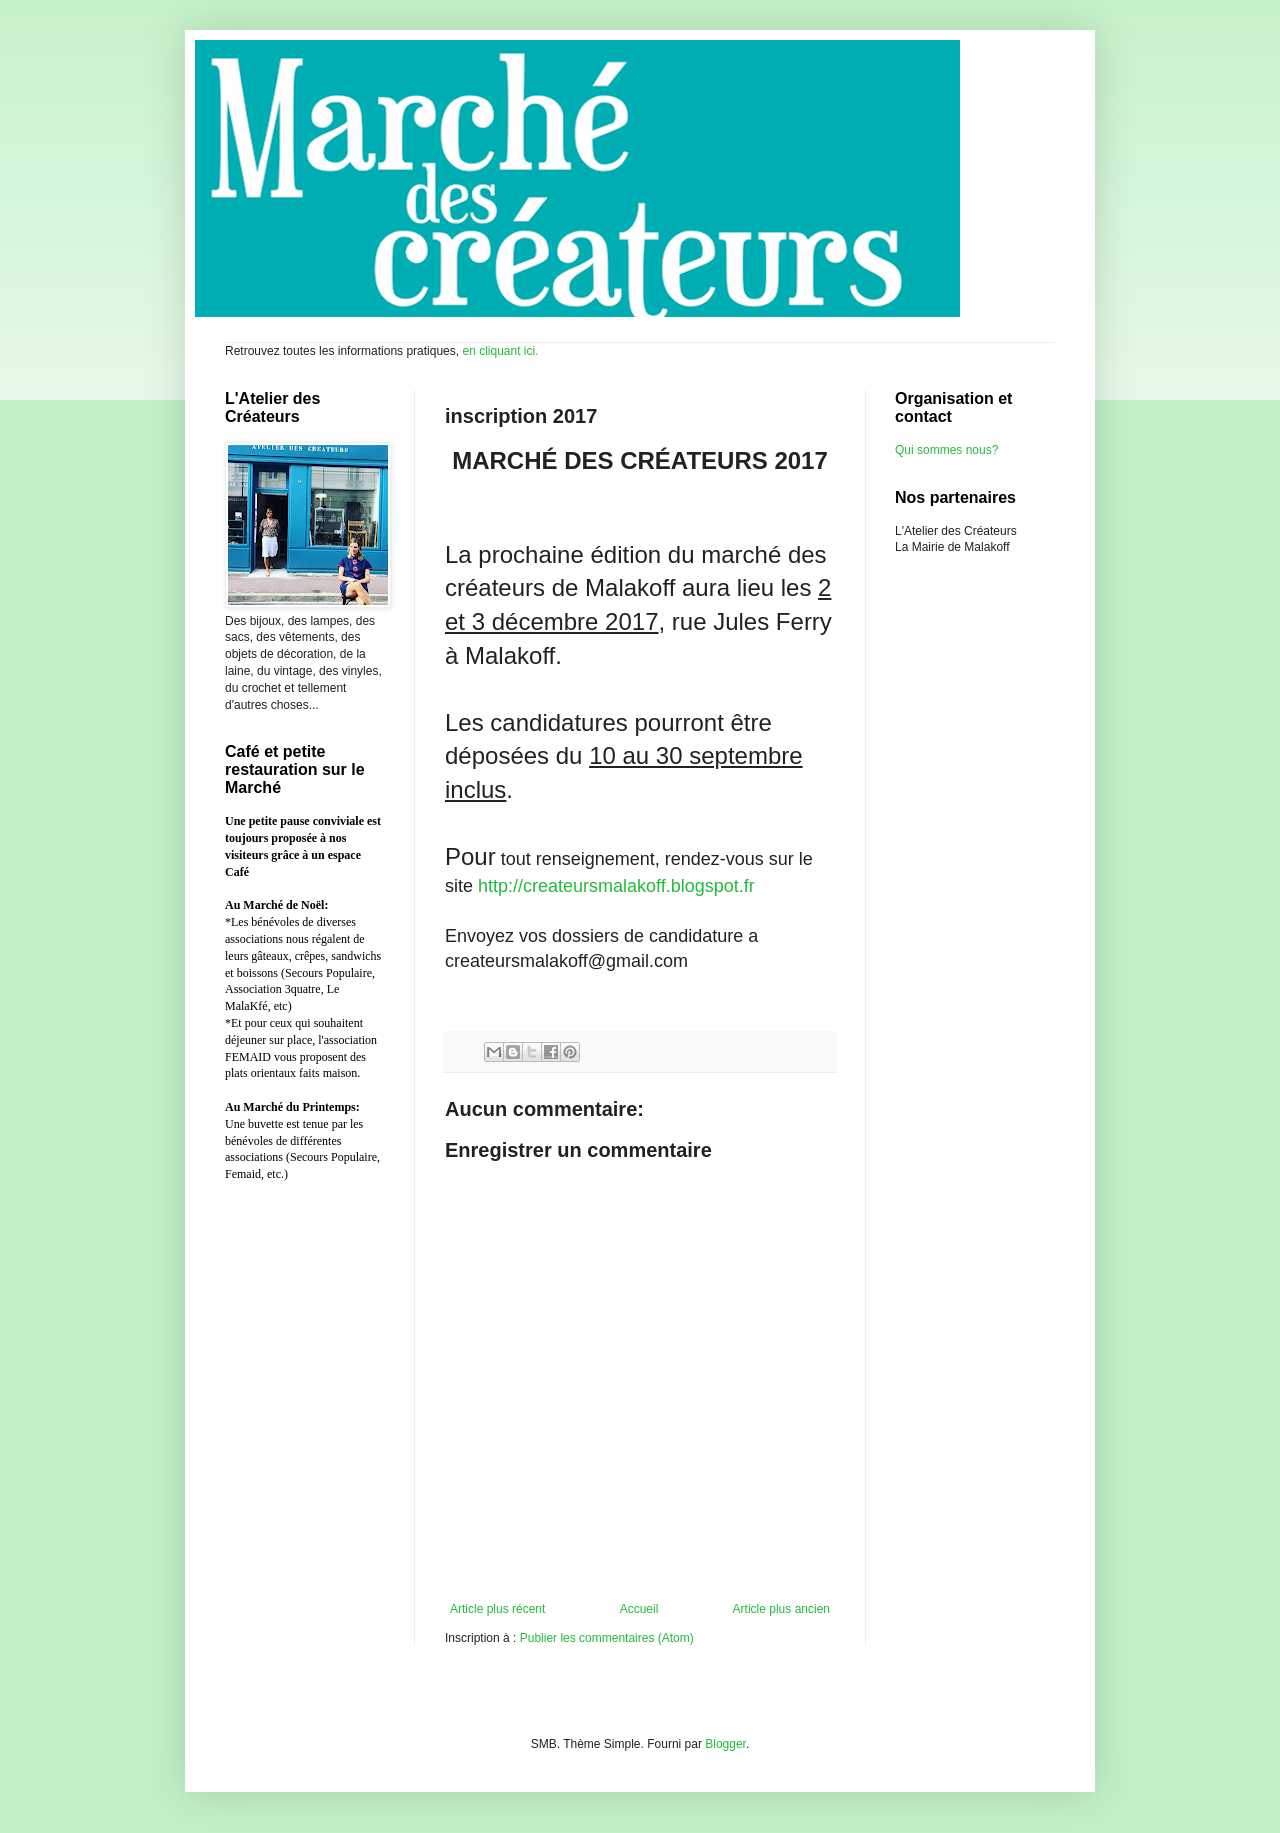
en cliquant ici (497, 351)
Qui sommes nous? (946, 450)
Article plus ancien (781, 1609)
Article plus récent (497, 1609)
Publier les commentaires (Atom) (607, 1638)
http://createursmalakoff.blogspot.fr (616, 886)
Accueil (639, 1609)
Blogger (725, 1744)
